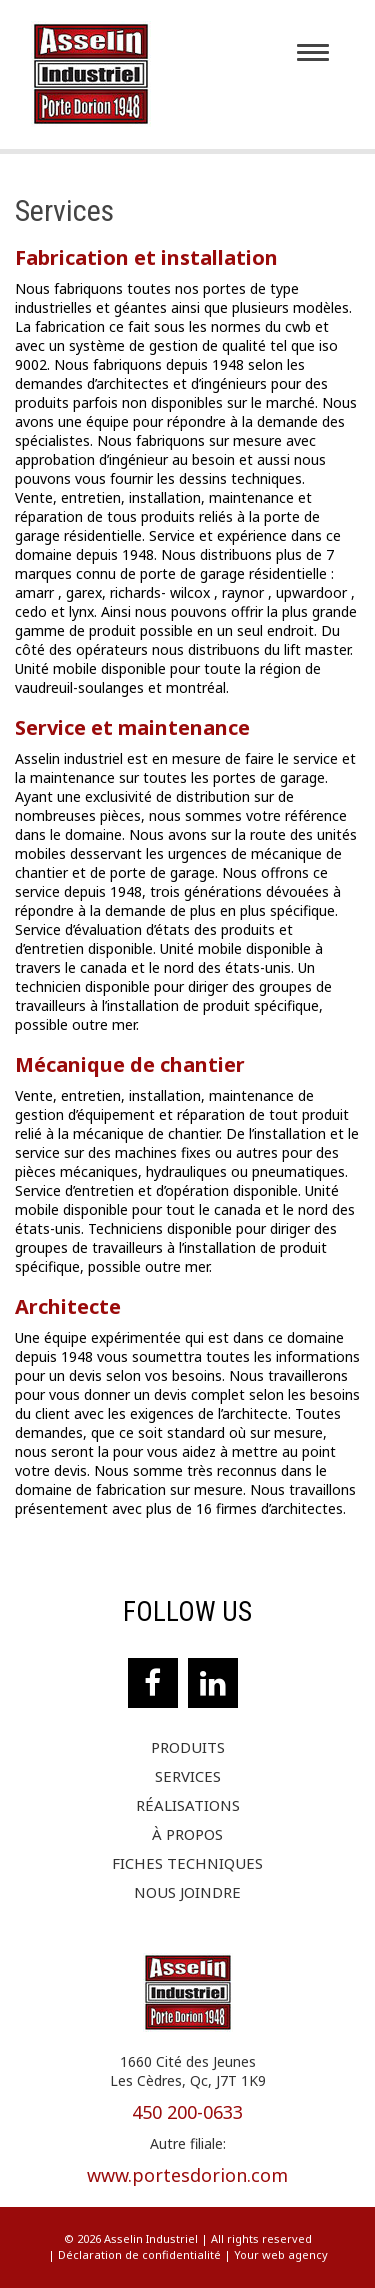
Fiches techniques (187, 1863)
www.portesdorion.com (187, 2175)
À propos (187, 1834)
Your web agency (281, 2254)
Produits (188, 1747)
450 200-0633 (187, 2112)
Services (188, 1776)
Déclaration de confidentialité (139, 2254)
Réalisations (188, 1805)
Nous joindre (187, 1892)
